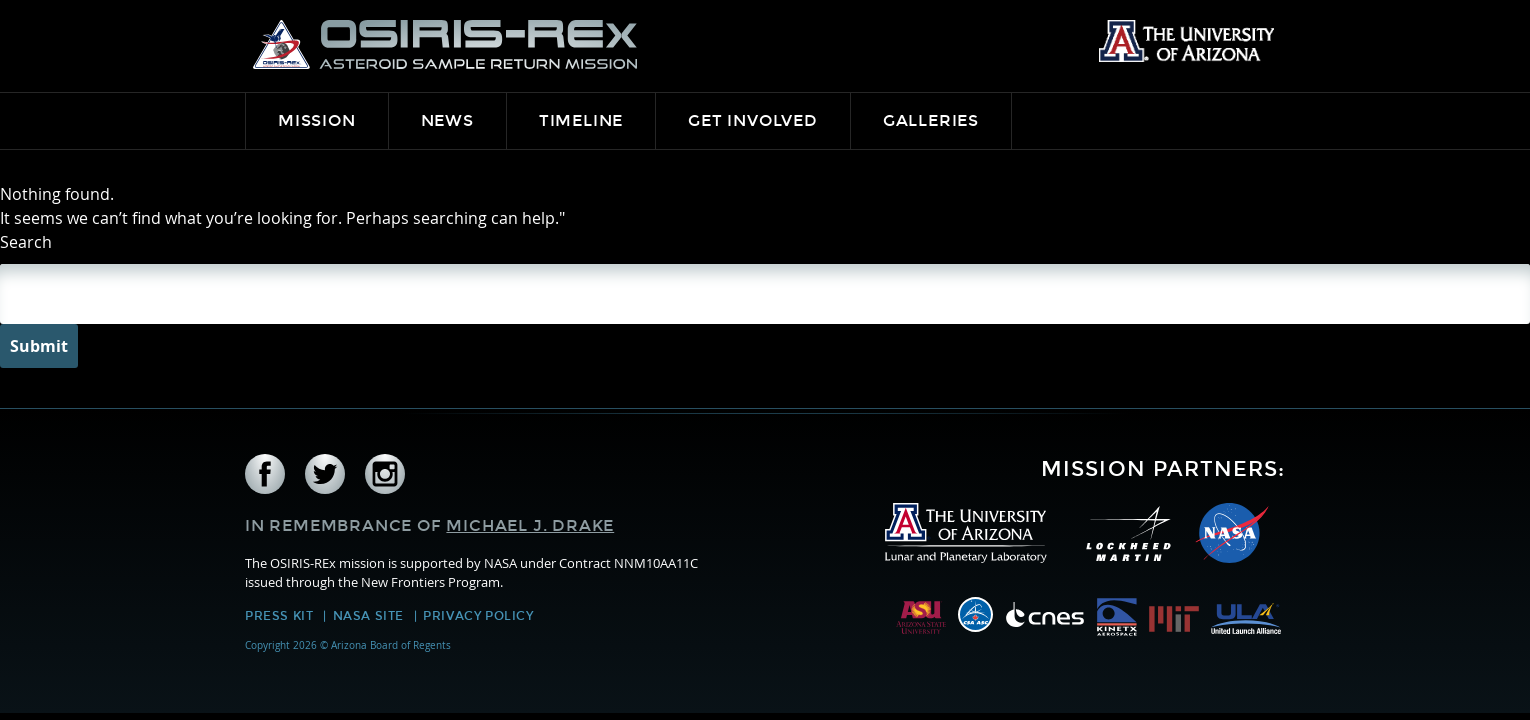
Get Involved (753, 120)
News (447, 120)
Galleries (931, 120)
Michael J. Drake (530, 525)
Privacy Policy (478, 616)
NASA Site (368, 616)
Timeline (581, 120)
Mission (317, 120)
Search (26, 242)
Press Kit (279, 616)
